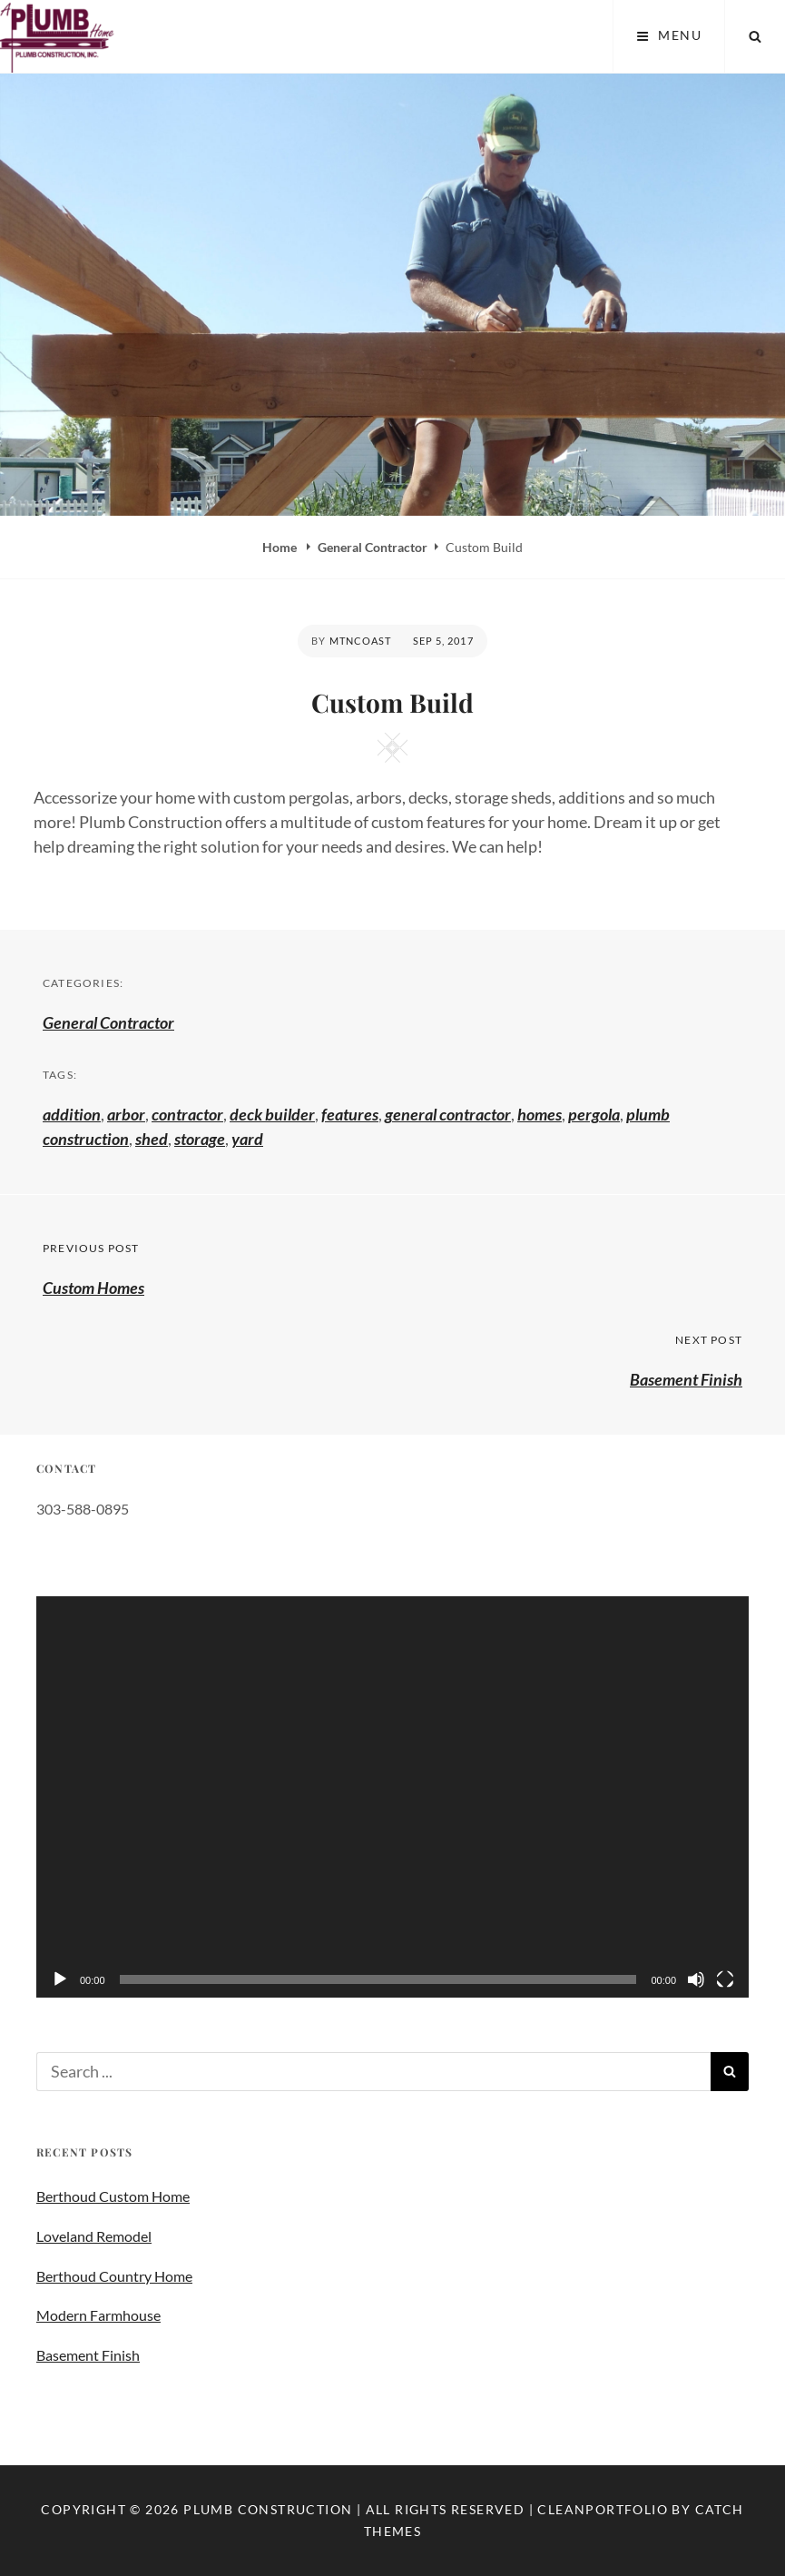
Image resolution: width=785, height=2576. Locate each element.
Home (280, 547)
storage (199, 1139)
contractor (187, 1114)
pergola (594, 1114)
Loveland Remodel (94, 2236)
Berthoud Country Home (114, 2276)
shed (151, 1139)
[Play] (60, 1979)
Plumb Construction (267, 2509)
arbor (126, 1114)
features (349, 1114)
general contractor (448, 1114)
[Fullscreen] (725, 1979)
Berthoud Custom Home (113, 2196)
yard (247, 1139)
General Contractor (372, 547)
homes (539, 1114)
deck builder (272, 1114)
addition (72, 1114)
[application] (392, 1797)
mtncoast (360, 640)
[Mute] (696, 1979)
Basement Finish (88, 2355)
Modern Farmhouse (98, 2315)
